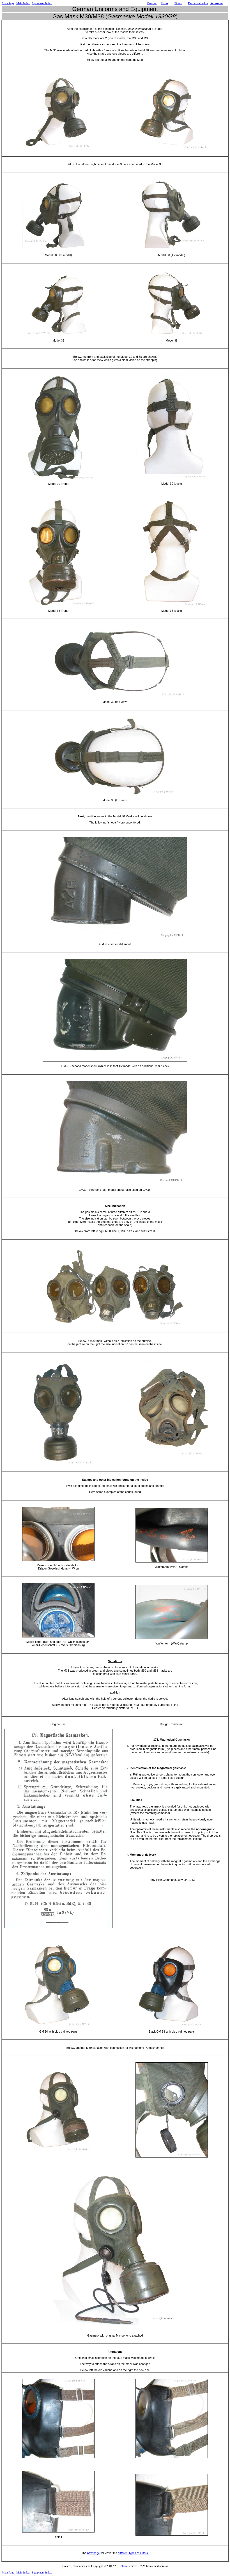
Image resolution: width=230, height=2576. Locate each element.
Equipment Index (42, 3)
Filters (178, 3)
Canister (152, 3)
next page (93, 2553)
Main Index (23, 3)
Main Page (8, 3)
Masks (164, 3)
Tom (124, 2566)
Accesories (216, 3)
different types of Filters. (133, 2553)
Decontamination (198, 3)
